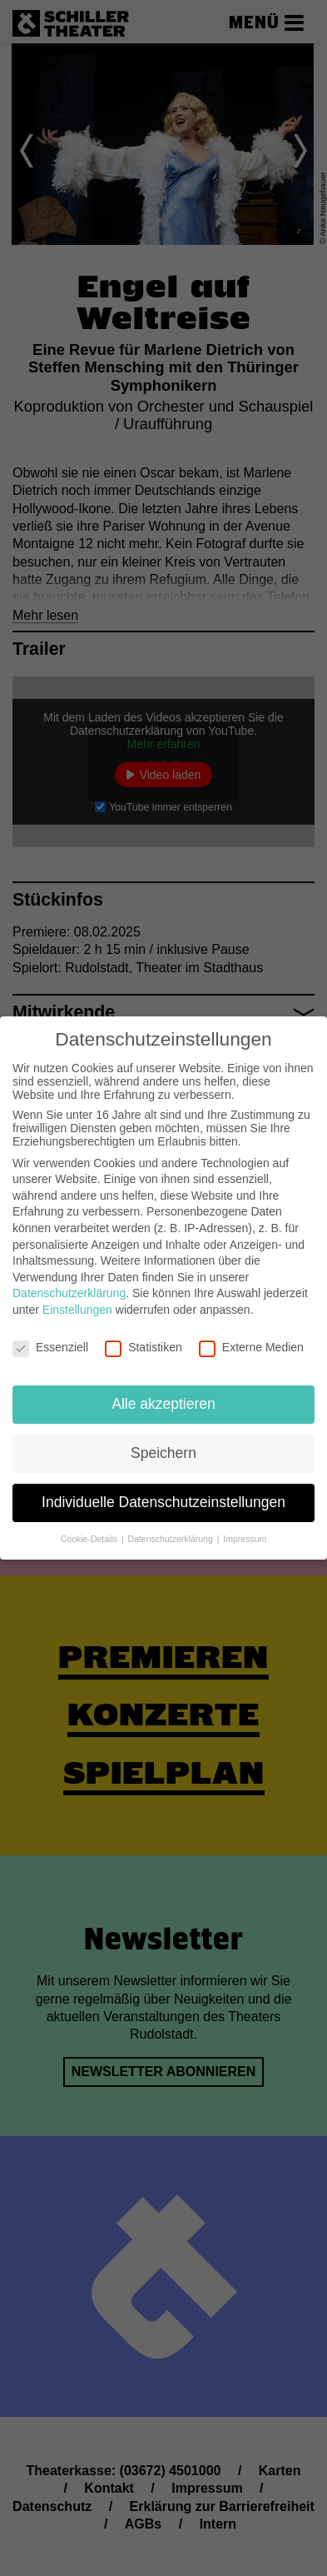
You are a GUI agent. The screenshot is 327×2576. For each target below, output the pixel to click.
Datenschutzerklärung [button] (172, 1539)
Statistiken (143, 1347)
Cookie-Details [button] (90, 1539)
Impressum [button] (244, 1539)
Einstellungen (77, 1309)
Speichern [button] (163, 1453)
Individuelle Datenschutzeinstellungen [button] (163, 1502)
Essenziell (50, 1347)
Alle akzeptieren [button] (163, 1403)
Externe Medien (251, 1347)
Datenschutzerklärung (69, 1293)
